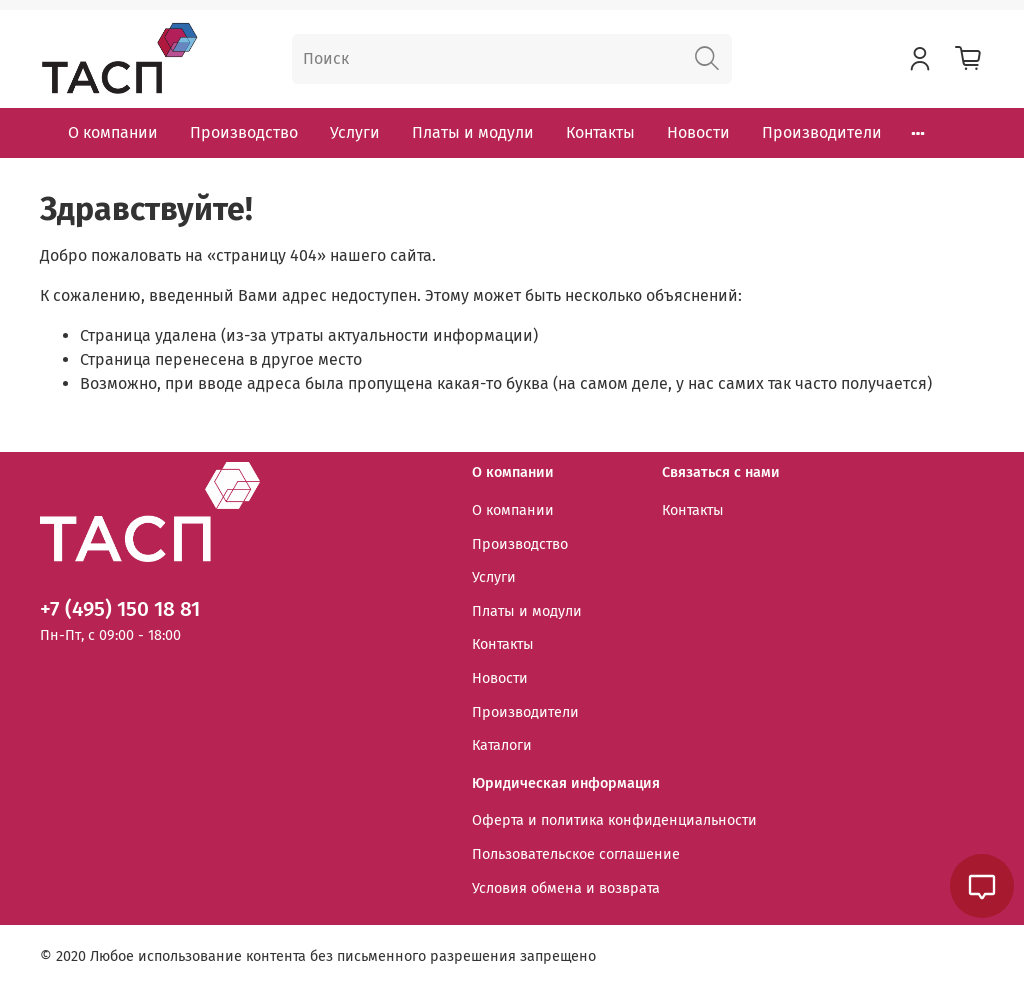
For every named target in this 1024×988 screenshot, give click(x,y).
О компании (113, 132)
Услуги (355, 132)
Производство (244, 132)
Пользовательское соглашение (576, 854)
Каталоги (502, 745)
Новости (698, 132)
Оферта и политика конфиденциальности (614, 820)
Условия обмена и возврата (566, 888)
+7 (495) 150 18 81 (120, 609)
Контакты (600, 132)
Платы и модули (473, 132)
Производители (822, 132)
